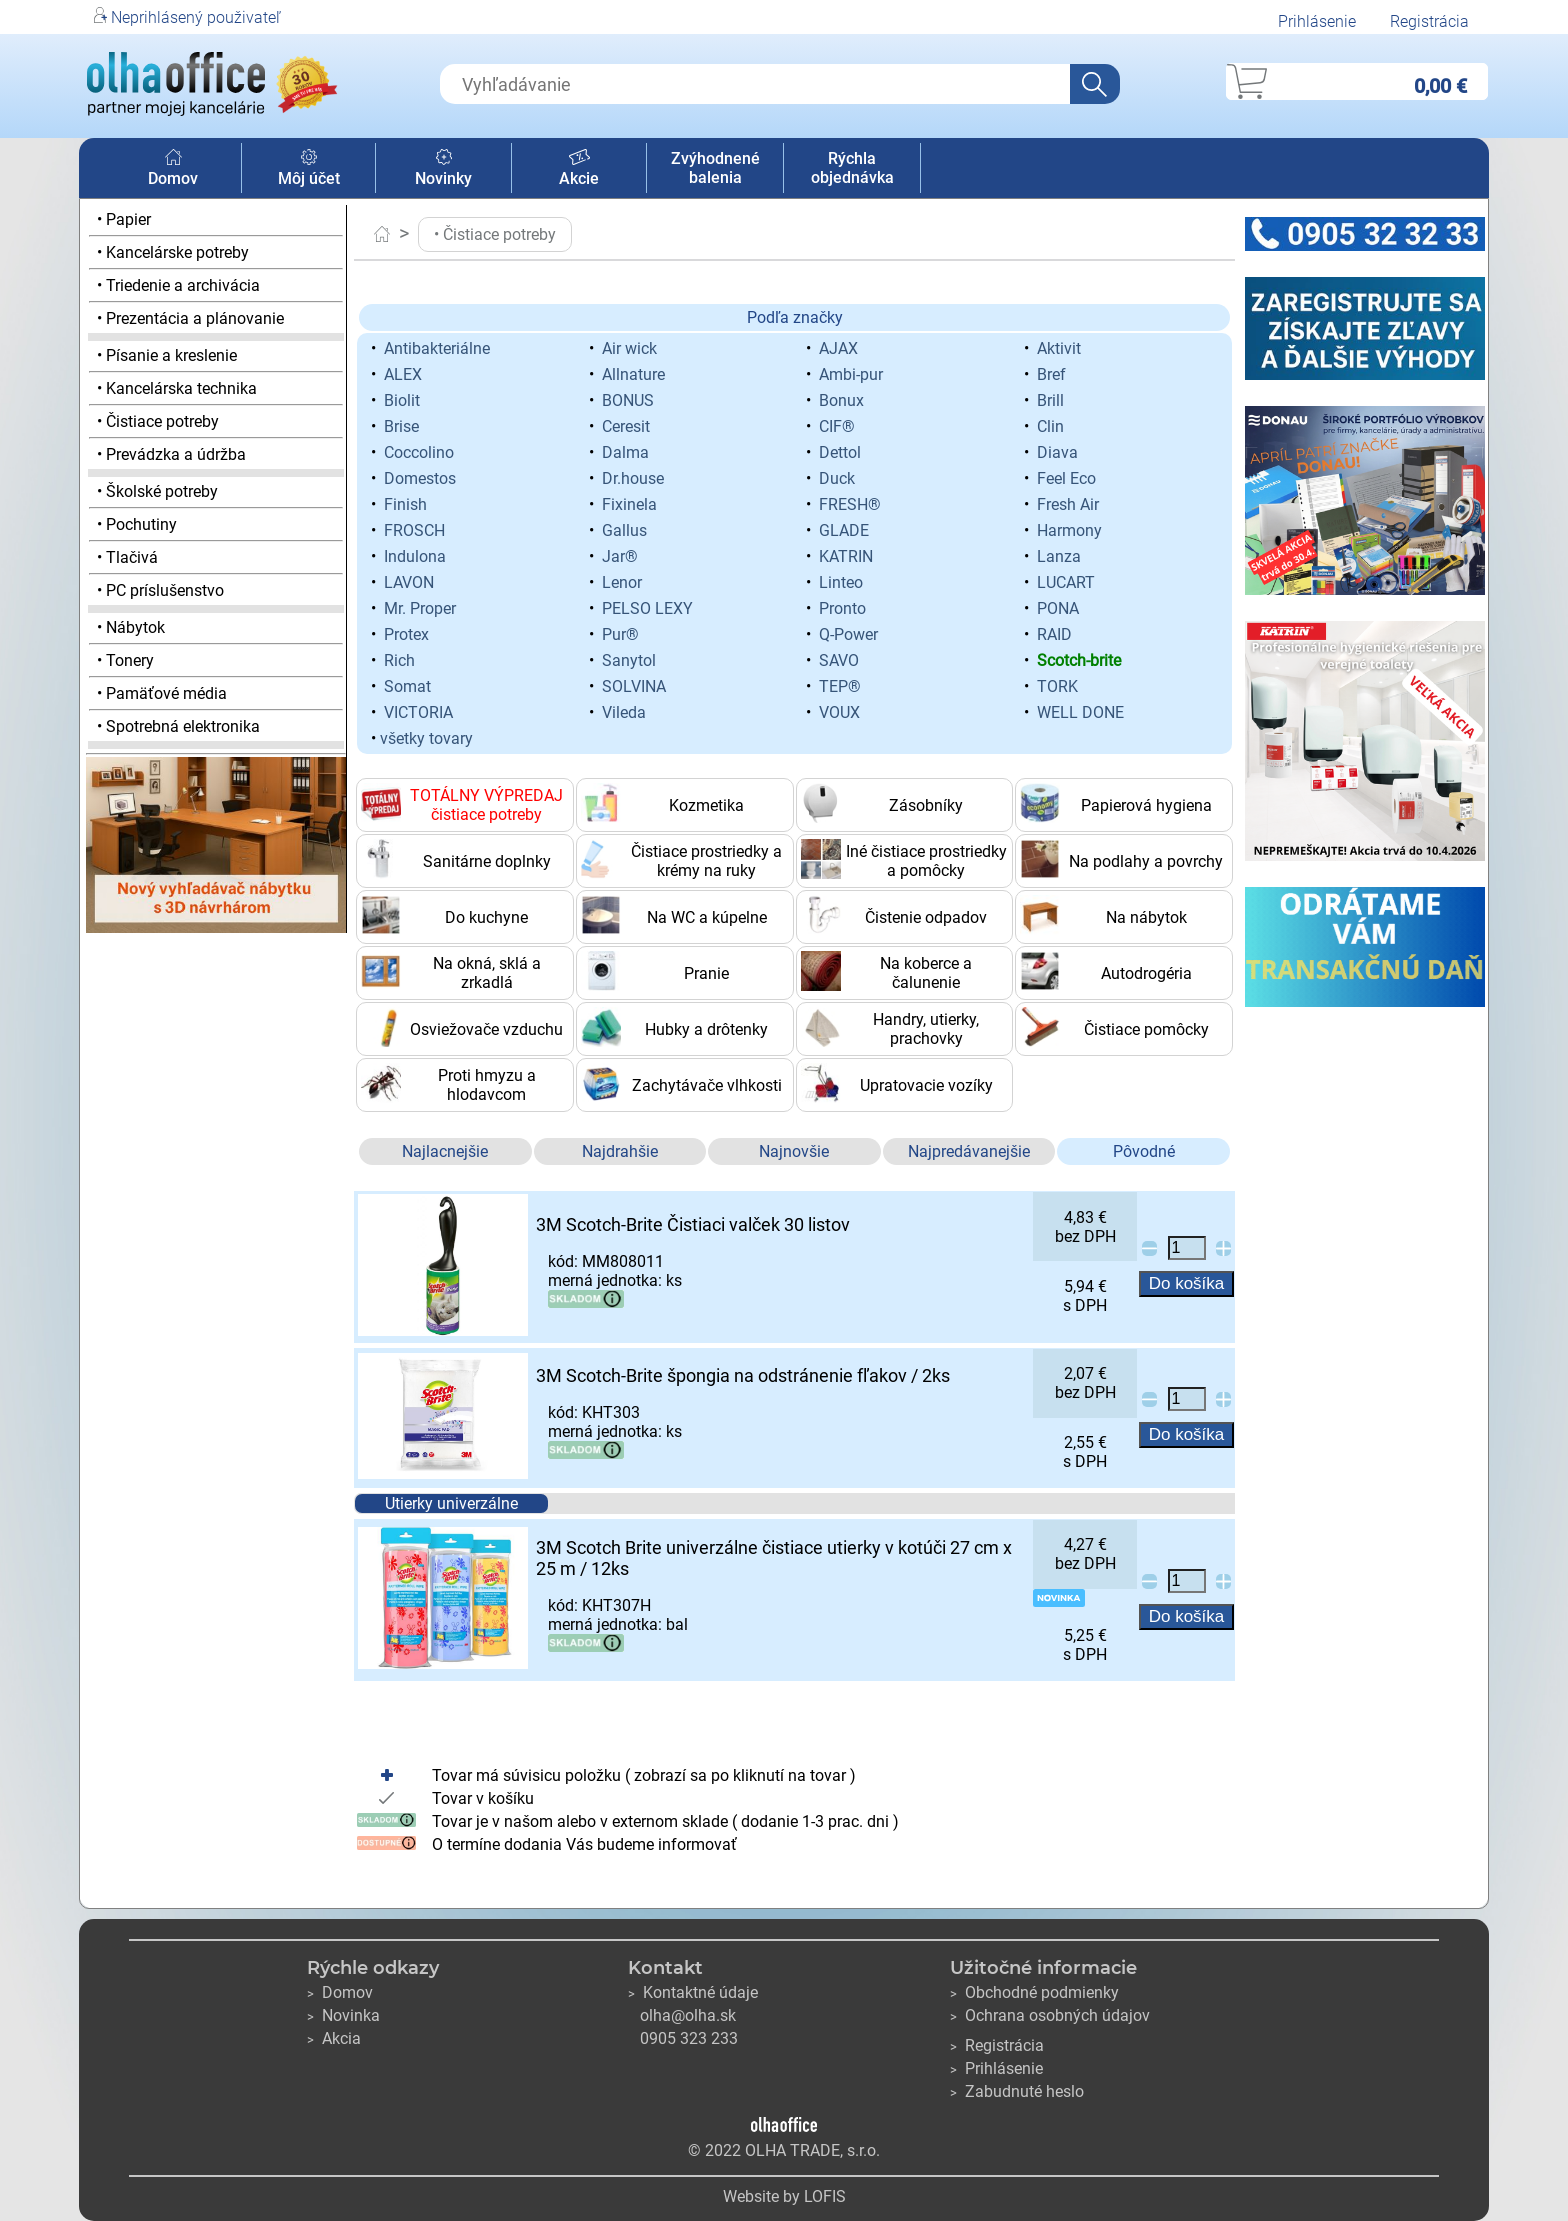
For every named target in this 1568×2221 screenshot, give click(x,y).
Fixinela (629, 504)
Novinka (343, 2015)
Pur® (620, 634)
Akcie (579, 169)
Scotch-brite (1079, 660)
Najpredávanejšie (969, 1151)
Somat (407, 686)
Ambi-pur (851, 374)
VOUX (839, 712)
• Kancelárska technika (177, 388)
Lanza (1059, 556)
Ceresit (626, 426)
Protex (406, 634)
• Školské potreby (157, 491)
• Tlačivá (127, 557)
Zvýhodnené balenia (715, 168)
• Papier (124, 219)
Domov (173, 169)
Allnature (633, 374)
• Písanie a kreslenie (167, 355)
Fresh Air (1068, 504)
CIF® (837, 426)
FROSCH (414, 530)
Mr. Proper (420, 608)
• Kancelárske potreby (173, 252)
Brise (401, 426)
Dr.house (633, 478)
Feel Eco (1066, 478)
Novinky (443, 169)
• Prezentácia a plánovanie (190, 318)
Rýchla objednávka (852, 168)
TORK (1057, 686)
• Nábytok (131, 627)
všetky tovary (426, 738)
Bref (1051, 374)
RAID (1054, 634)
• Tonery (125, 660)
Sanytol (629, 660)
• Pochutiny (137, 524)
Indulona (415, 556)
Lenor (622, 582)
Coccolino (419, 452)
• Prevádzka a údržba (171, 454)
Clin (1050, 426)
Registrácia (1429, 21)
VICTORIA (418, 712)
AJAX (838, 348)
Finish (405, 504)
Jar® (620, 556)
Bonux (841, 400)
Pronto (842, 608)
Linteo (841, 582)
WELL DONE (1080, 712)
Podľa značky (795, 317)
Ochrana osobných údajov (1050, 2015)
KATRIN (846, 556)
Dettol (840, 452)
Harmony (1069, 530)
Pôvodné (1144, 1151)
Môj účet (309, 169)
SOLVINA (634, 686)
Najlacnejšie (445, 1151)
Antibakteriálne (437, 348)
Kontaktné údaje (693, 1992)
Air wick (629, 348)
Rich (399, 660)
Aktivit (1059, 348)
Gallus (624, 530)
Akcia (334, 2038)
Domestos (420, 478)
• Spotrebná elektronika (178, 726)
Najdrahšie (620, 1151)
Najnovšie (794, 1151)
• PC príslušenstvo (160, 590)
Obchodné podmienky (1034, 1992)
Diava (1057, 452)
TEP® (840, 686)
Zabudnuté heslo (1017, 2091)
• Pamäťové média (162, 693)
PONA (1058, 608)
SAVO (839, 660)
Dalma (625, 452)
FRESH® (850, 504)
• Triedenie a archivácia (178, 285)
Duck (837, 478)
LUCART (1066, 582)
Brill (1050, 400)
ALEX (403, 374)
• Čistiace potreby (158, 421)
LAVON (409, 582)
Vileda (624, 712)
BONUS (628, 400)
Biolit (402, 400)
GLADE (844, 530)
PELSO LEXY (647, 608)
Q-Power (848, 634)
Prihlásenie (1317, 21)
